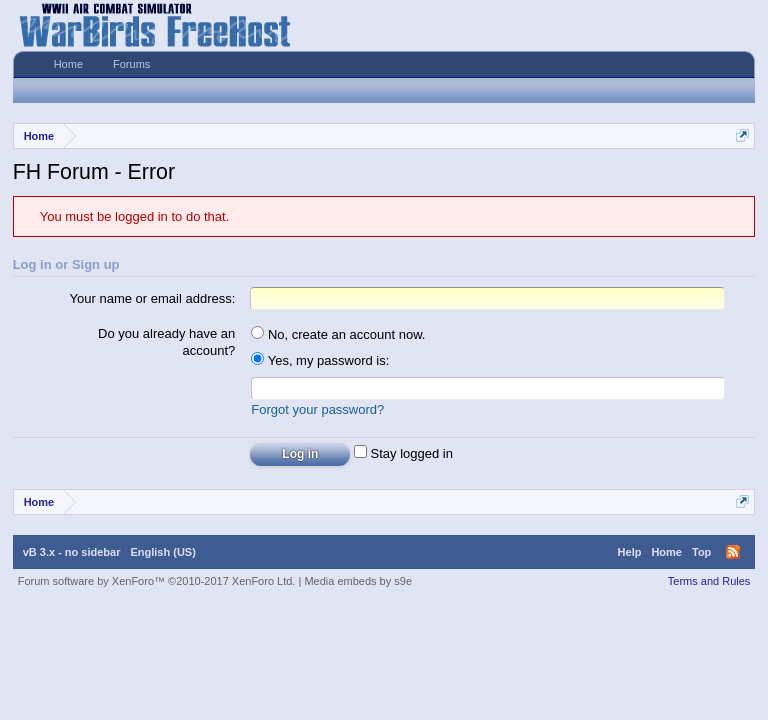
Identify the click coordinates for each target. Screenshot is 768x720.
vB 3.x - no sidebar (72, 552)
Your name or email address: (153, 298)
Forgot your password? (317, 409)
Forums (131, 64)
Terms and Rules (709, 581)
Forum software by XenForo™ (157, 581)
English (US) (162, 552)
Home (68, 64)
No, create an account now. (338, 334)
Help (630, 552)
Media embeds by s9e (358, 581)
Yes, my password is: (320, 360)
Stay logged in (403, 453)
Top (701, 552)
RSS (733, 552)
